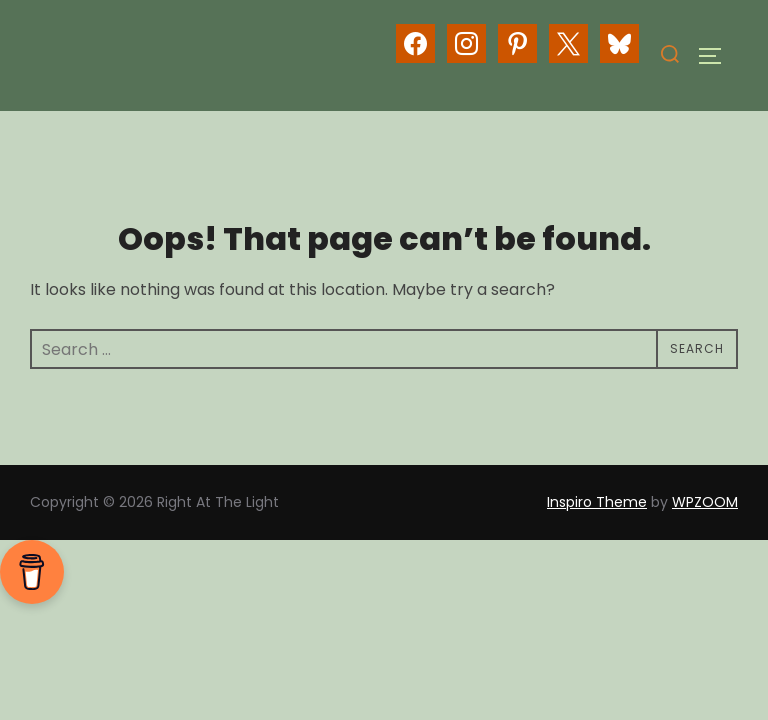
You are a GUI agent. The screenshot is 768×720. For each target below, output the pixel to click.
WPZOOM (705, 502)
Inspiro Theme (597, 502)
